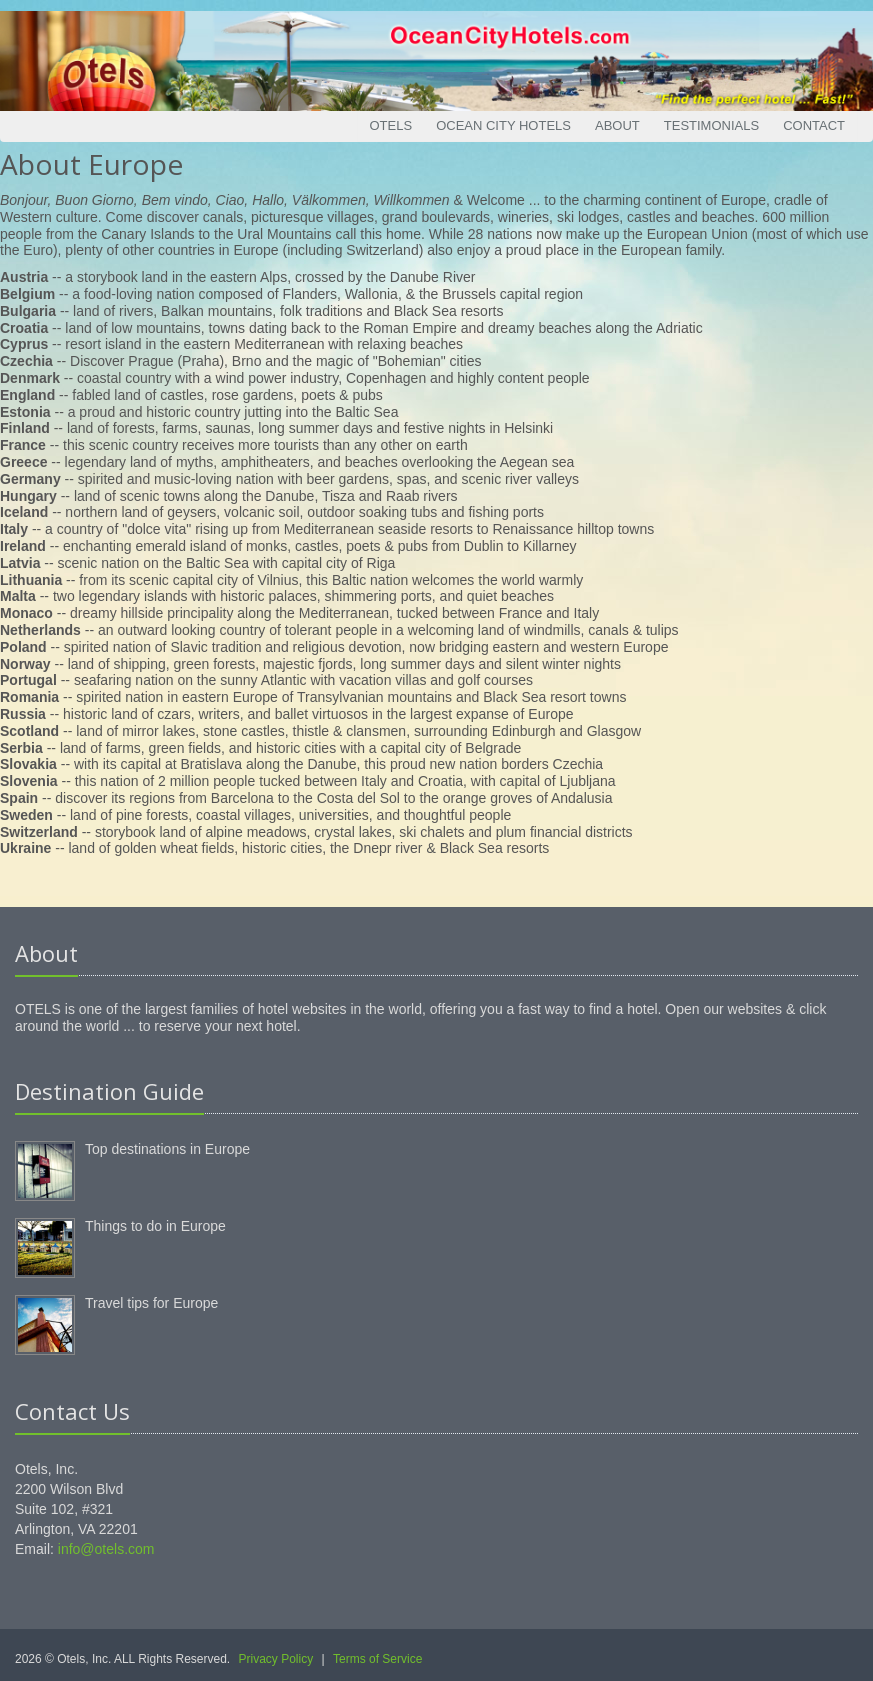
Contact (814, 125)
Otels (391, 125)
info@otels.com (106, 1549)
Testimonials (711, 125)
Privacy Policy (276, 1659)
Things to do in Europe (155, 1226)
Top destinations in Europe (167, 1149)
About (617, 125)
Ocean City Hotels (503, 125)
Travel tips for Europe (151, 1303)
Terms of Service (377, 1659)
